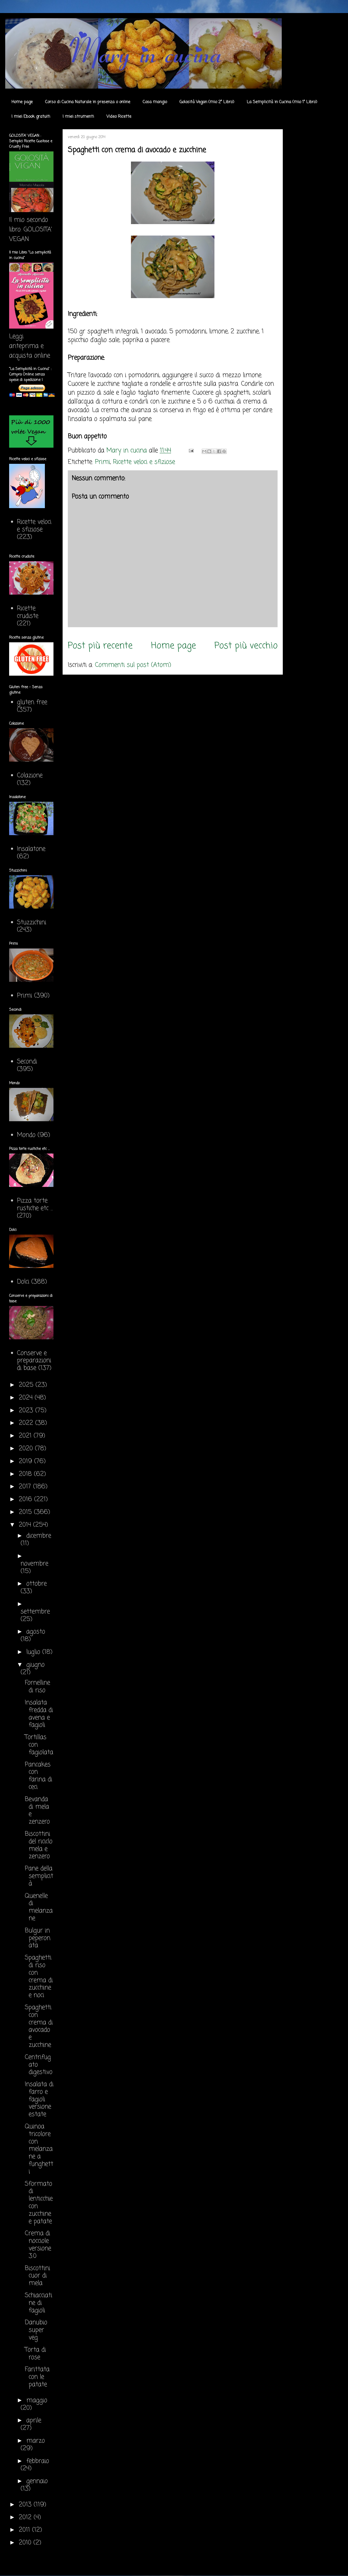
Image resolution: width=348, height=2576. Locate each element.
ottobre (36, 1584)
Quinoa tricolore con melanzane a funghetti (39, 2149)
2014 (26, 1525)
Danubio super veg (36, 2330)
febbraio (37, 2461)
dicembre (38, 1536)
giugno (35, 1665)
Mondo (26, 1135)
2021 (26, 1436)
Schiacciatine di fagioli (38, 2303)
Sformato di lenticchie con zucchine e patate (39, 2202)
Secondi (27, 1062)
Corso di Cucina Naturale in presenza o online (87, 102)
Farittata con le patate (37, 2377)
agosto (35, 1632)
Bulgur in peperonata (37, 1938)
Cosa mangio (155, 102)
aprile (33, 2420)
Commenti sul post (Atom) (133, 665)
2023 (27, 1410)
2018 (26, 1474)
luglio (34, 1652)
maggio (36, 2400)
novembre (34, 1564)
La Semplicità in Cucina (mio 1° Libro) (282, 102)
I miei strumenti (78, 117)
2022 (27, 1423)
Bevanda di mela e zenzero (37, 1811)
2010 (26, 2543)
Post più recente (100, 645)
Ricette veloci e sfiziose (144, 462)
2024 (27, 1398)
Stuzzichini (31, 922)
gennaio (37, 2481)
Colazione (30, 775)
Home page (22, 102)
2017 (26, 1487)
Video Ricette (118, 117)
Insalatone (31, 849)
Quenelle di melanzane (39, 1907)
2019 (26, 1461)
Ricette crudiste (27, 612)
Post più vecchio (246, 645)
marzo (35, 2441)
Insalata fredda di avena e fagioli (39, 1714)
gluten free (32, 702)
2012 (26, 2517)
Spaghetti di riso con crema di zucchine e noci (39, 1976)
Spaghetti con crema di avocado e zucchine (39, 2026)
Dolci (23, 1282)
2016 (26, 1499)
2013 (26, 2505)
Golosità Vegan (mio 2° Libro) (206, 102)
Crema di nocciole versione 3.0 (38, 2245)
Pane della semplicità (39, 1876)
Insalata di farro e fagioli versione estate (39, 2099)
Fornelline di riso (37, 1686)
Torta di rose (35, 2353)
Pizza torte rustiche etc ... (35, 1204)
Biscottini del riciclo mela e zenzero (38, 1845)
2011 (25, 2530)
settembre (35, 1612)
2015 (26, 1512)
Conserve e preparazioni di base (34, 1360)
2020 (27, 1448)
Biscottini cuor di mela (37, 2276)
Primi (102, 462)
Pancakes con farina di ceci (38, 1776)
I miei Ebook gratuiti (30, 117)
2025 (27, 1385)
